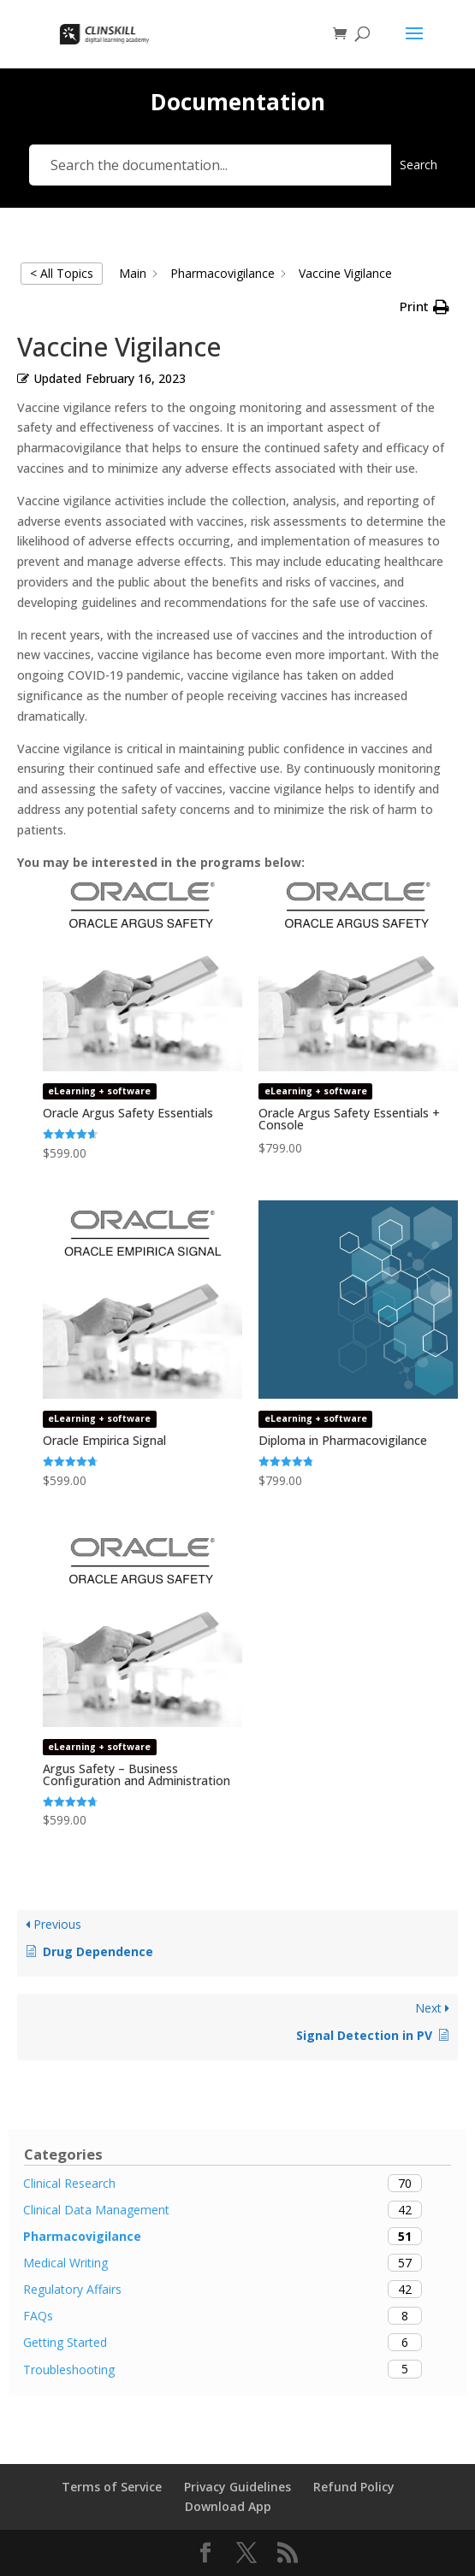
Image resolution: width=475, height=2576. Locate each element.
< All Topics (61, 273)
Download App (228, 2506)
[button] (424, 307)
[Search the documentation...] (210, 165)
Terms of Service (112, 2487)
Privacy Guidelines (237, 2487)
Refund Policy (354, 2487)
